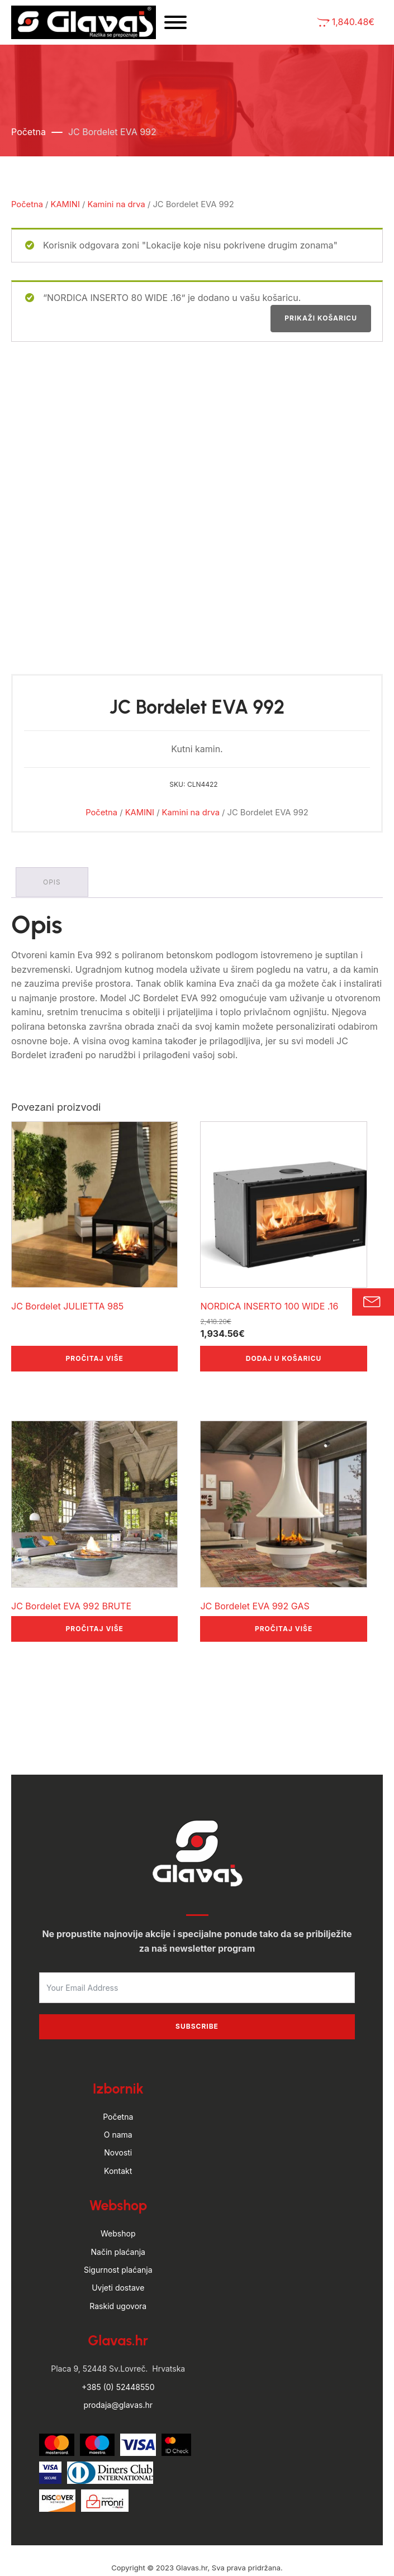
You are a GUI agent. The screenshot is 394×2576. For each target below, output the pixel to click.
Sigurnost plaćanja (118, 2220)
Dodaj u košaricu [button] (283, 1309)
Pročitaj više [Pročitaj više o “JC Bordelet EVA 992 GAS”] (283, 1579)
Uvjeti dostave (118, 2239)
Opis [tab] (53, 834)
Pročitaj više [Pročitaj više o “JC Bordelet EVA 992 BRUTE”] (95, 1579)
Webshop (118, 2185)
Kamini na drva (116, 209)
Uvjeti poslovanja (158, 2553)
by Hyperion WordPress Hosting (196, 2530)
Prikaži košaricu (320, 323)
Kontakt (118, 2121)
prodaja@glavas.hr (118, 2355)
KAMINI (65, 209)
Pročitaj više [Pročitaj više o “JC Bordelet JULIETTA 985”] (95, 1309)
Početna (28, 136)
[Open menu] (198, 25)
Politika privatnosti (233, 2553)
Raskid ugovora (117, 2257)
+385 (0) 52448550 (118, 2338)
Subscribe (197, 1977)
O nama (118, 2085)
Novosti (118, 2104)
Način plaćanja (118, 2202)
